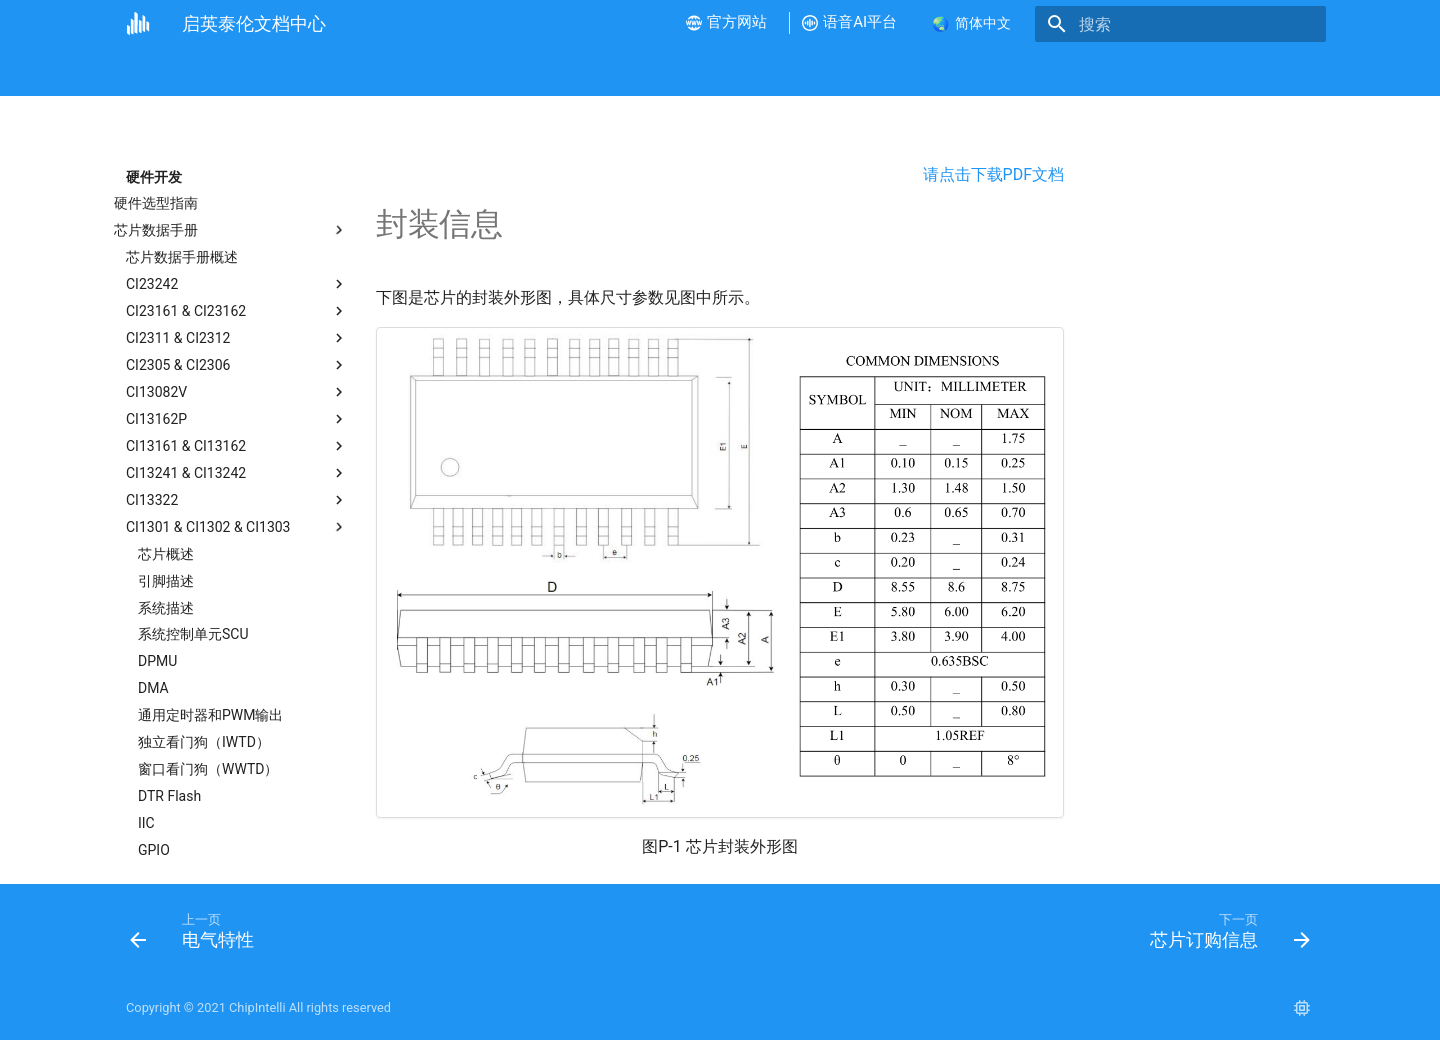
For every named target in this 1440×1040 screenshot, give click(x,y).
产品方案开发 (635, 72)
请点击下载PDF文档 (993, 174)
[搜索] (1209, 24)
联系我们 (1086, 72)
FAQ (798, 72)
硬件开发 (456, 72)
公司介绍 (208, 72)
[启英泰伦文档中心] (138, 24)
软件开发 (538, 72)
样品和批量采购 (982, 72)
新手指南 (291, 72)
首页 (140, 72)
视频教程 (373, 72)
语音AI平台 (872, 72)
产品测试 (731, 72)
